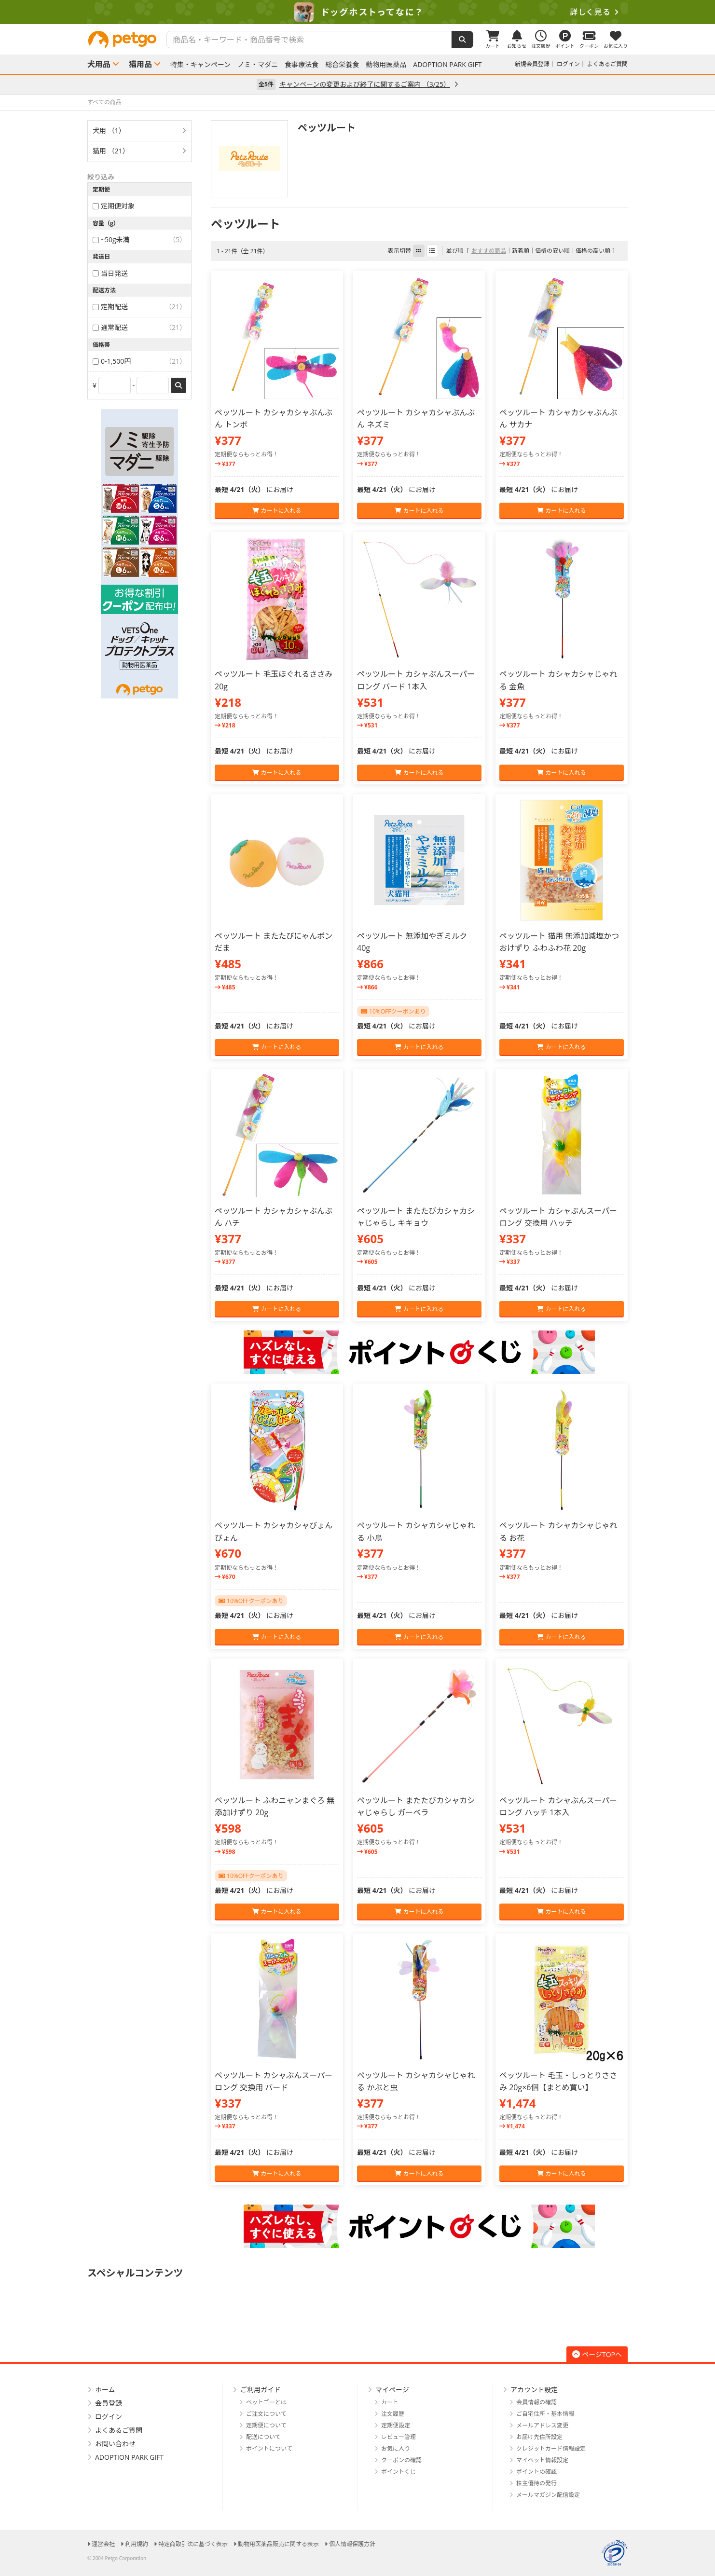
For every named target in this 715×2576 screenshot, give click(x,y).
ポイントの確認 (536, 2471)
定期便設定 (395, 2425)
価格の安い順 (552, 251)
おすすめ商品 (488, 251)
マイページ (392, 2389)
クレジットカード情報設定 (551, 2448)
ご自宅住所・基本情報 (545, 2414)
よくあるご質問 (607, 64)
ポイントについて (269, 2448)
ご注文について (266, 2414)
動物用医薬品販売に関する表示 (278, 2544)
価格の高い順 (593, 251)
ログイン (568, 64)
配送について (263, 2437)
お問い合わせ (115, 2443)
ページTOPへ (597, 2354)
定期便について (266, 2425)
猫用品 (140, 64)
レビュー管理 (398, 2437)
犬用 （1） (109, 130)
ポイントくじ (398, 2471)
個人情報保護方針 (352, 2544)
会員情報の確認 (536, 2402)
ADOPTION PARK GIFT (447, 64)
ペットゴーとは (266, 2402)
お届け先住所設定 (539, 2437)
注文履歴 (392, 2414)
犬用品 (98, 64)
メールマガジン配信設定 (548, 2495)
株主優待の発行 (536, 2483)
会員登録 (108, 2403)
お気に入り (395, 2448)
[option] (357, 12)
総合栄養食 (342, 64)
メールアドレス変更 (542, 2425)
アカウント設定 (534, 2389)
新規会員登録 (532, 64)
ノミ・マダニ (257, 64)
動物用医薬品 (386, 64)
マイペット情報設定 (542, 2460)
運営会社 (103, 2544)
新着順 (520, 251)
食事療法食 (301, 64)
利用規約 (136, 2544)
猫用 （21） (111, 150)
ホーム (105, 2389)
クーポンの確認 (401, 2460)
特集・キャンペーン (200, 64)
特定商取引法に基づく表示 (193, 2544)
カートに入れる (276, 511)
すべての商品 (104, 102)
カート (390, 2402)
